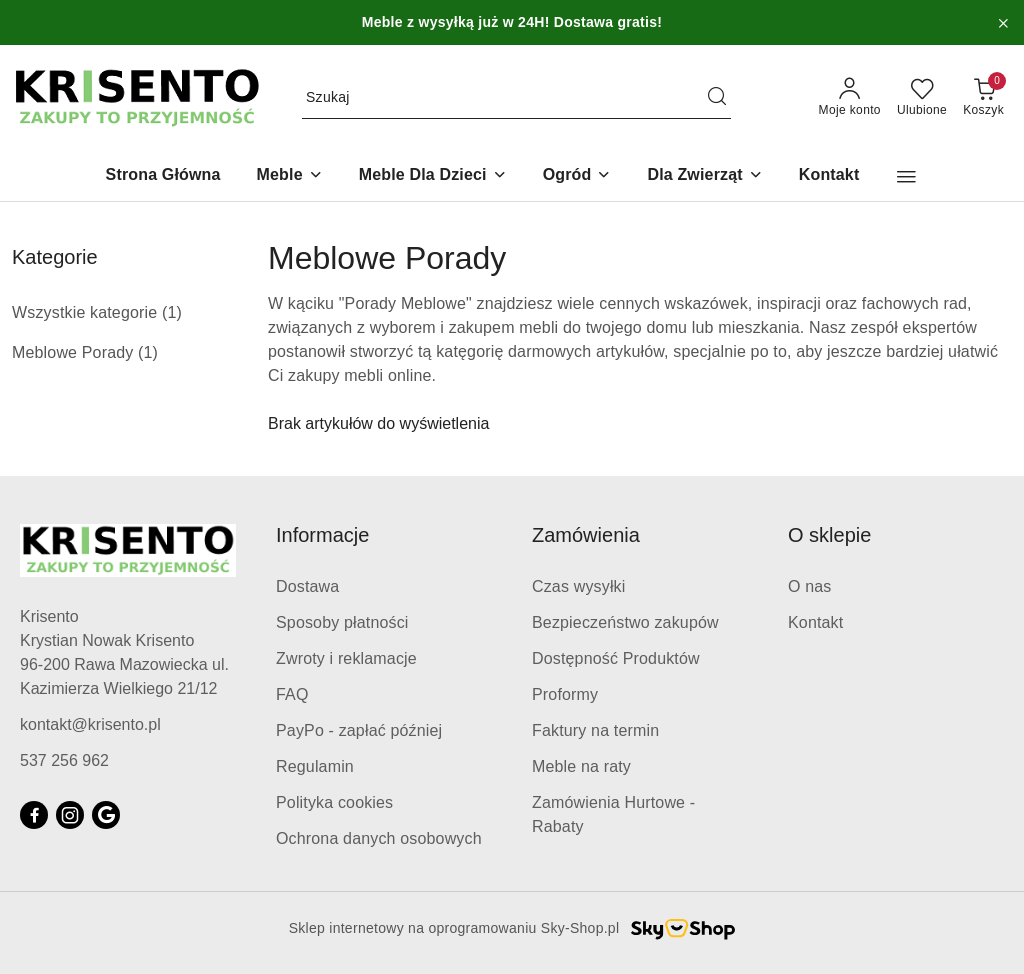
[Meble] (290, 176)
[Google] (106, 815)
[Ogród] (577, 176)
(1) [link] (172, 312)
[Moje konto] (850, 98)
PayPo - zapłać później (359, 730)
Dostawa (307, 586)
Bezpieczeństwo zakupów (625, 622)
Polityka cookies (334, 802)
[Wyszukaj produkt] (516, 98)
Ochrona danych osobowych (379, 838)
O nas (810, 586)
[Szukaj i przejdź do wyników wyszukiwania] (717, 98)
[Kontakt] (829, 176)
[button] (906, 177)
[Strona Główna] (163, 176)
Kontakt (815, 622)
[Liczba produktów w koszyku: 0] (983, 98)
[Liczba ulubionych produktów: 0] (922, 98)
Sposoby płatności (342, 622)
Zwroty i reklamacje (346, 658)
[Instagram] (70, 815)
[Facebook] (34, 815)
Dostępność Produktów (616, 658)
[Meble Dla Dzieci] (433, 176)
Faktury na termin (595, 730)
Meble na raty (581, 766)
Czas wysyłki (578, 586)
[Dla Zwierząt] (704, 176)
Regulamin (315, 766)
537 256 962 (64, 760)
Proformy (565, 694)
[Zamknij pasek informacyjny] (1003, 23)
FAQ (292, 694)
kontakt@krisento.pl (90, 724)
